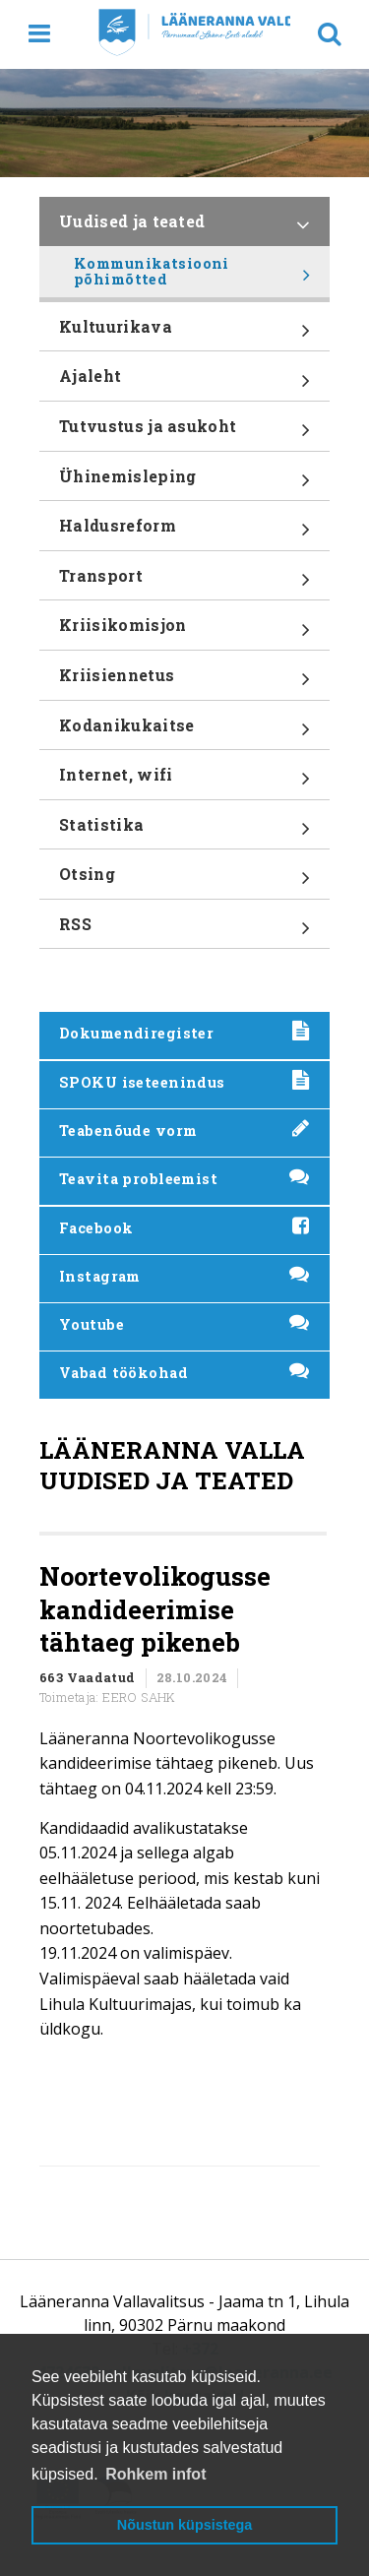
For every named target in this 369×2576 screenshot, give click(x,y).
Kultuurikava (184, 333)
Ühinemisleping (184, 483)
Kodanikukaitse (184, 732)
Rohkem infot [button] (155, 2474)
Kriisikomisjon (184, 632)
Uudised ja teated (184, 228)
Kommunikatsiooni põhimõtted (192, 275)
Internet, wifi (184, 781)
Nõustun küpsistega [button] (185, 2525)
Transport (184, 582)
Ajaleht (184, 383)
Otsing (184, 881)
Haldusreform (184, 532)
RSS (184, 931)
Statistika (184, 831)
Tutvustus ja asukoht (184, 433)
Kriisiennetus (184, 682)
